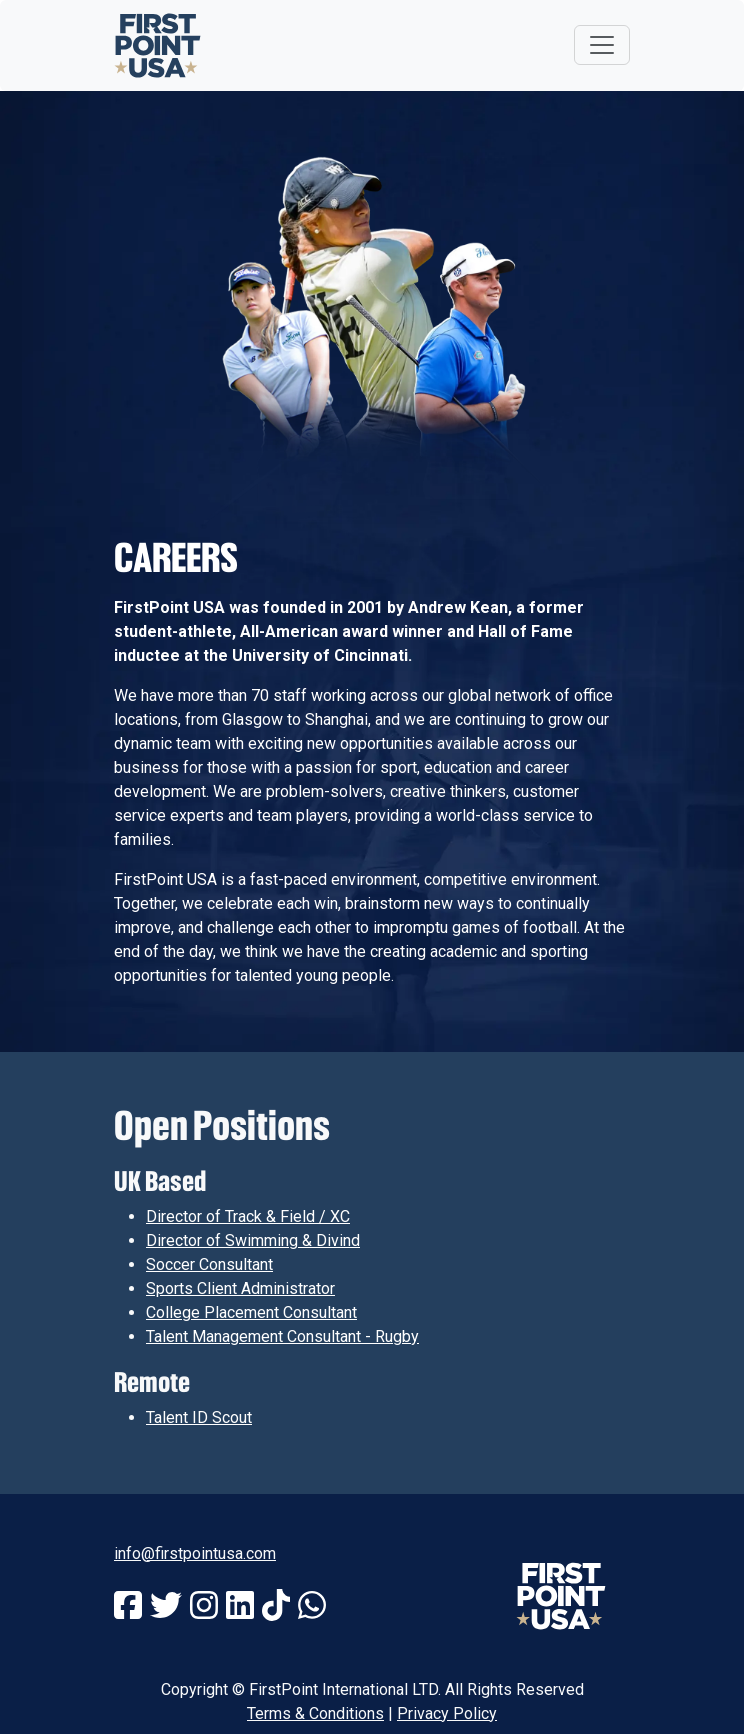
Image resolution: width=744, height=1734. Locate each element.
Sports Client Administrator (240, 1288)
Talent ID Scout (199, 1417)
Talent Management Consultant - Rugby (282, 1336)
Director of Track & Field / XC (248, 1216)
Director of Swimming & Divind (253, 1240)
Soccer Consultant (209, 1264)
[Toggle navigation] (602, 45)
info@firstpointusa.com (195, 1553)
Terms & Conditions (315, 1713)
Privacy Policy (447, 1713)
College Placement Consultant (251, 1312)
